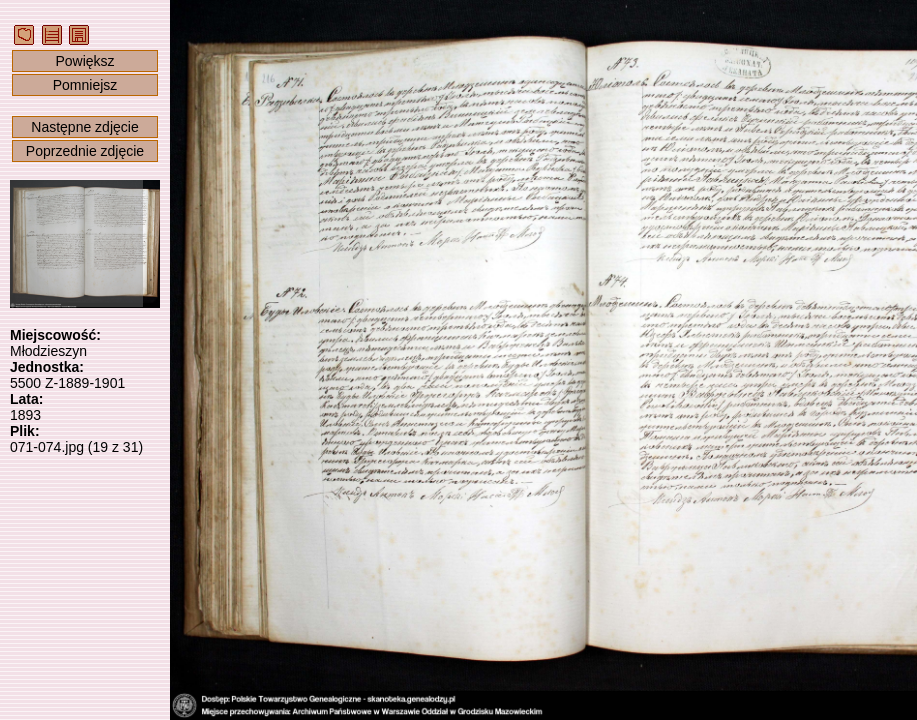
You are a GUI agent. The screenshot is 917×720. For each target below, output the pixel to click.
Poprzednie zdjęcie (85, 151)
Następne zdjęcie (84, 127)
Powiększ (84, 61)
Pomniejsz (85, 85)
